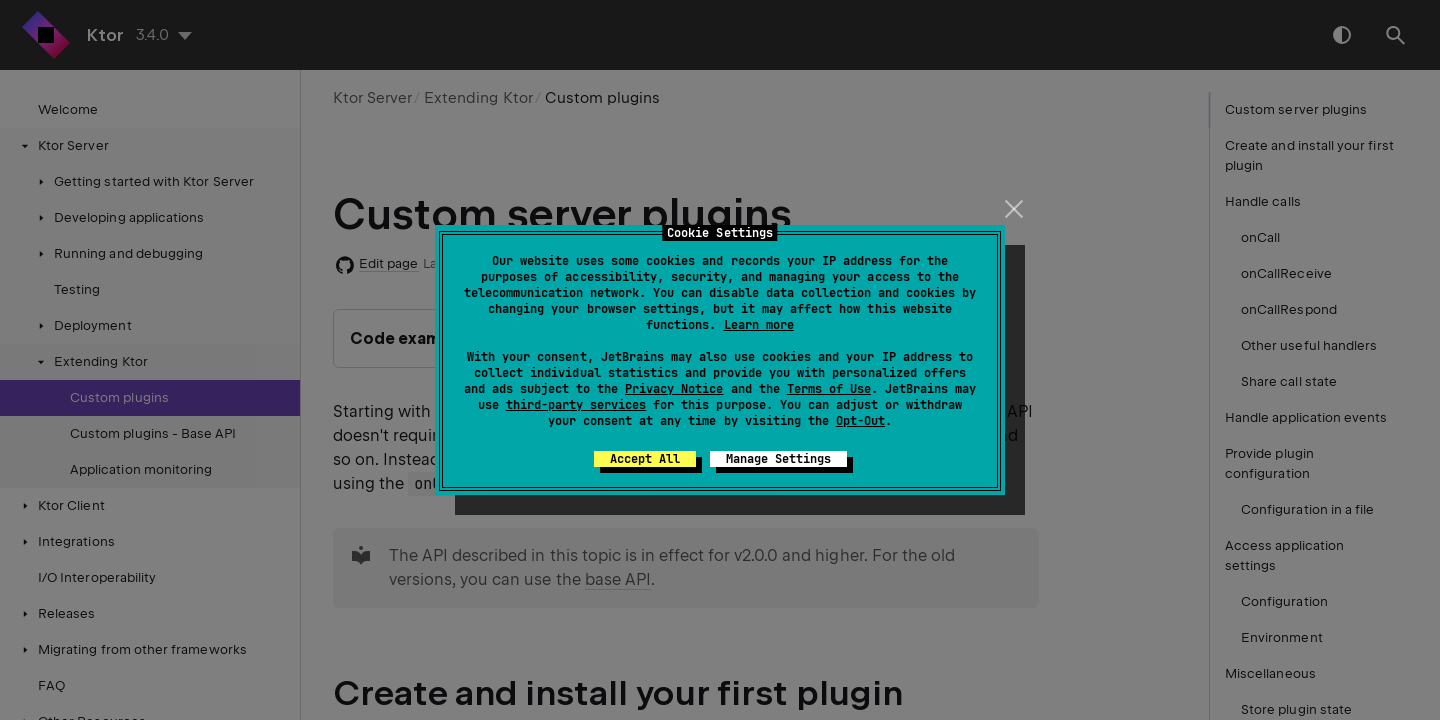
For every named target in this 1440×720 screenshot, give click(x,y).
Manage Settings (778, 459)
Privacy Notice (674, 389)
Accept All (645, 459)
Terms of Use (829, 389)
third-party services (576, 405)
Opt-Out (860, 421)
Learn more (759, 325)
